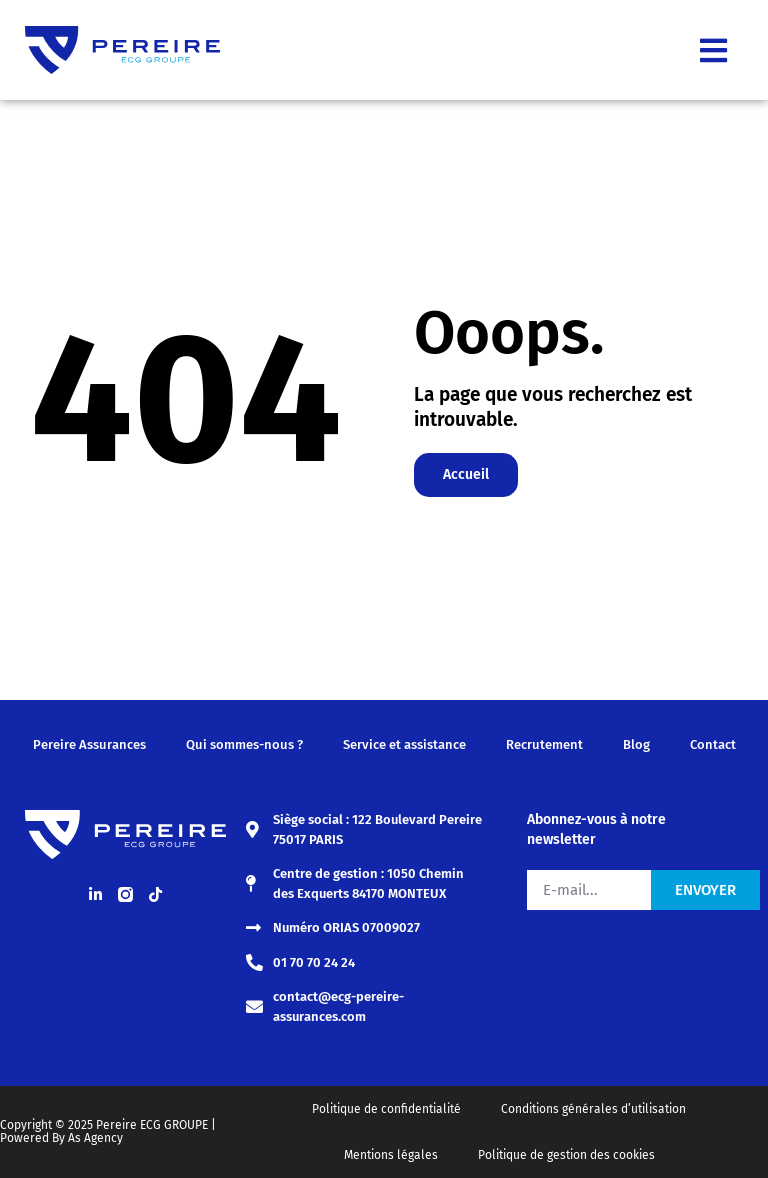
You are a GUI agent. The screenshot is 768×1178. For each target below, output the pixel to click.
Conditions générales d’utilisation (593, 1109)
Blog (636, 744)
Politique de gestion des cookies (566, 1155)
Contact (713, 744)
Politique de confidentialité (386, 1109)
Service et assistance (404, 744)
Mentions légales (391, 1155)
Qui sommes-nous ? (244, 744)
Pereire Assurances (89, 744)
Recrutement (544, 744)
